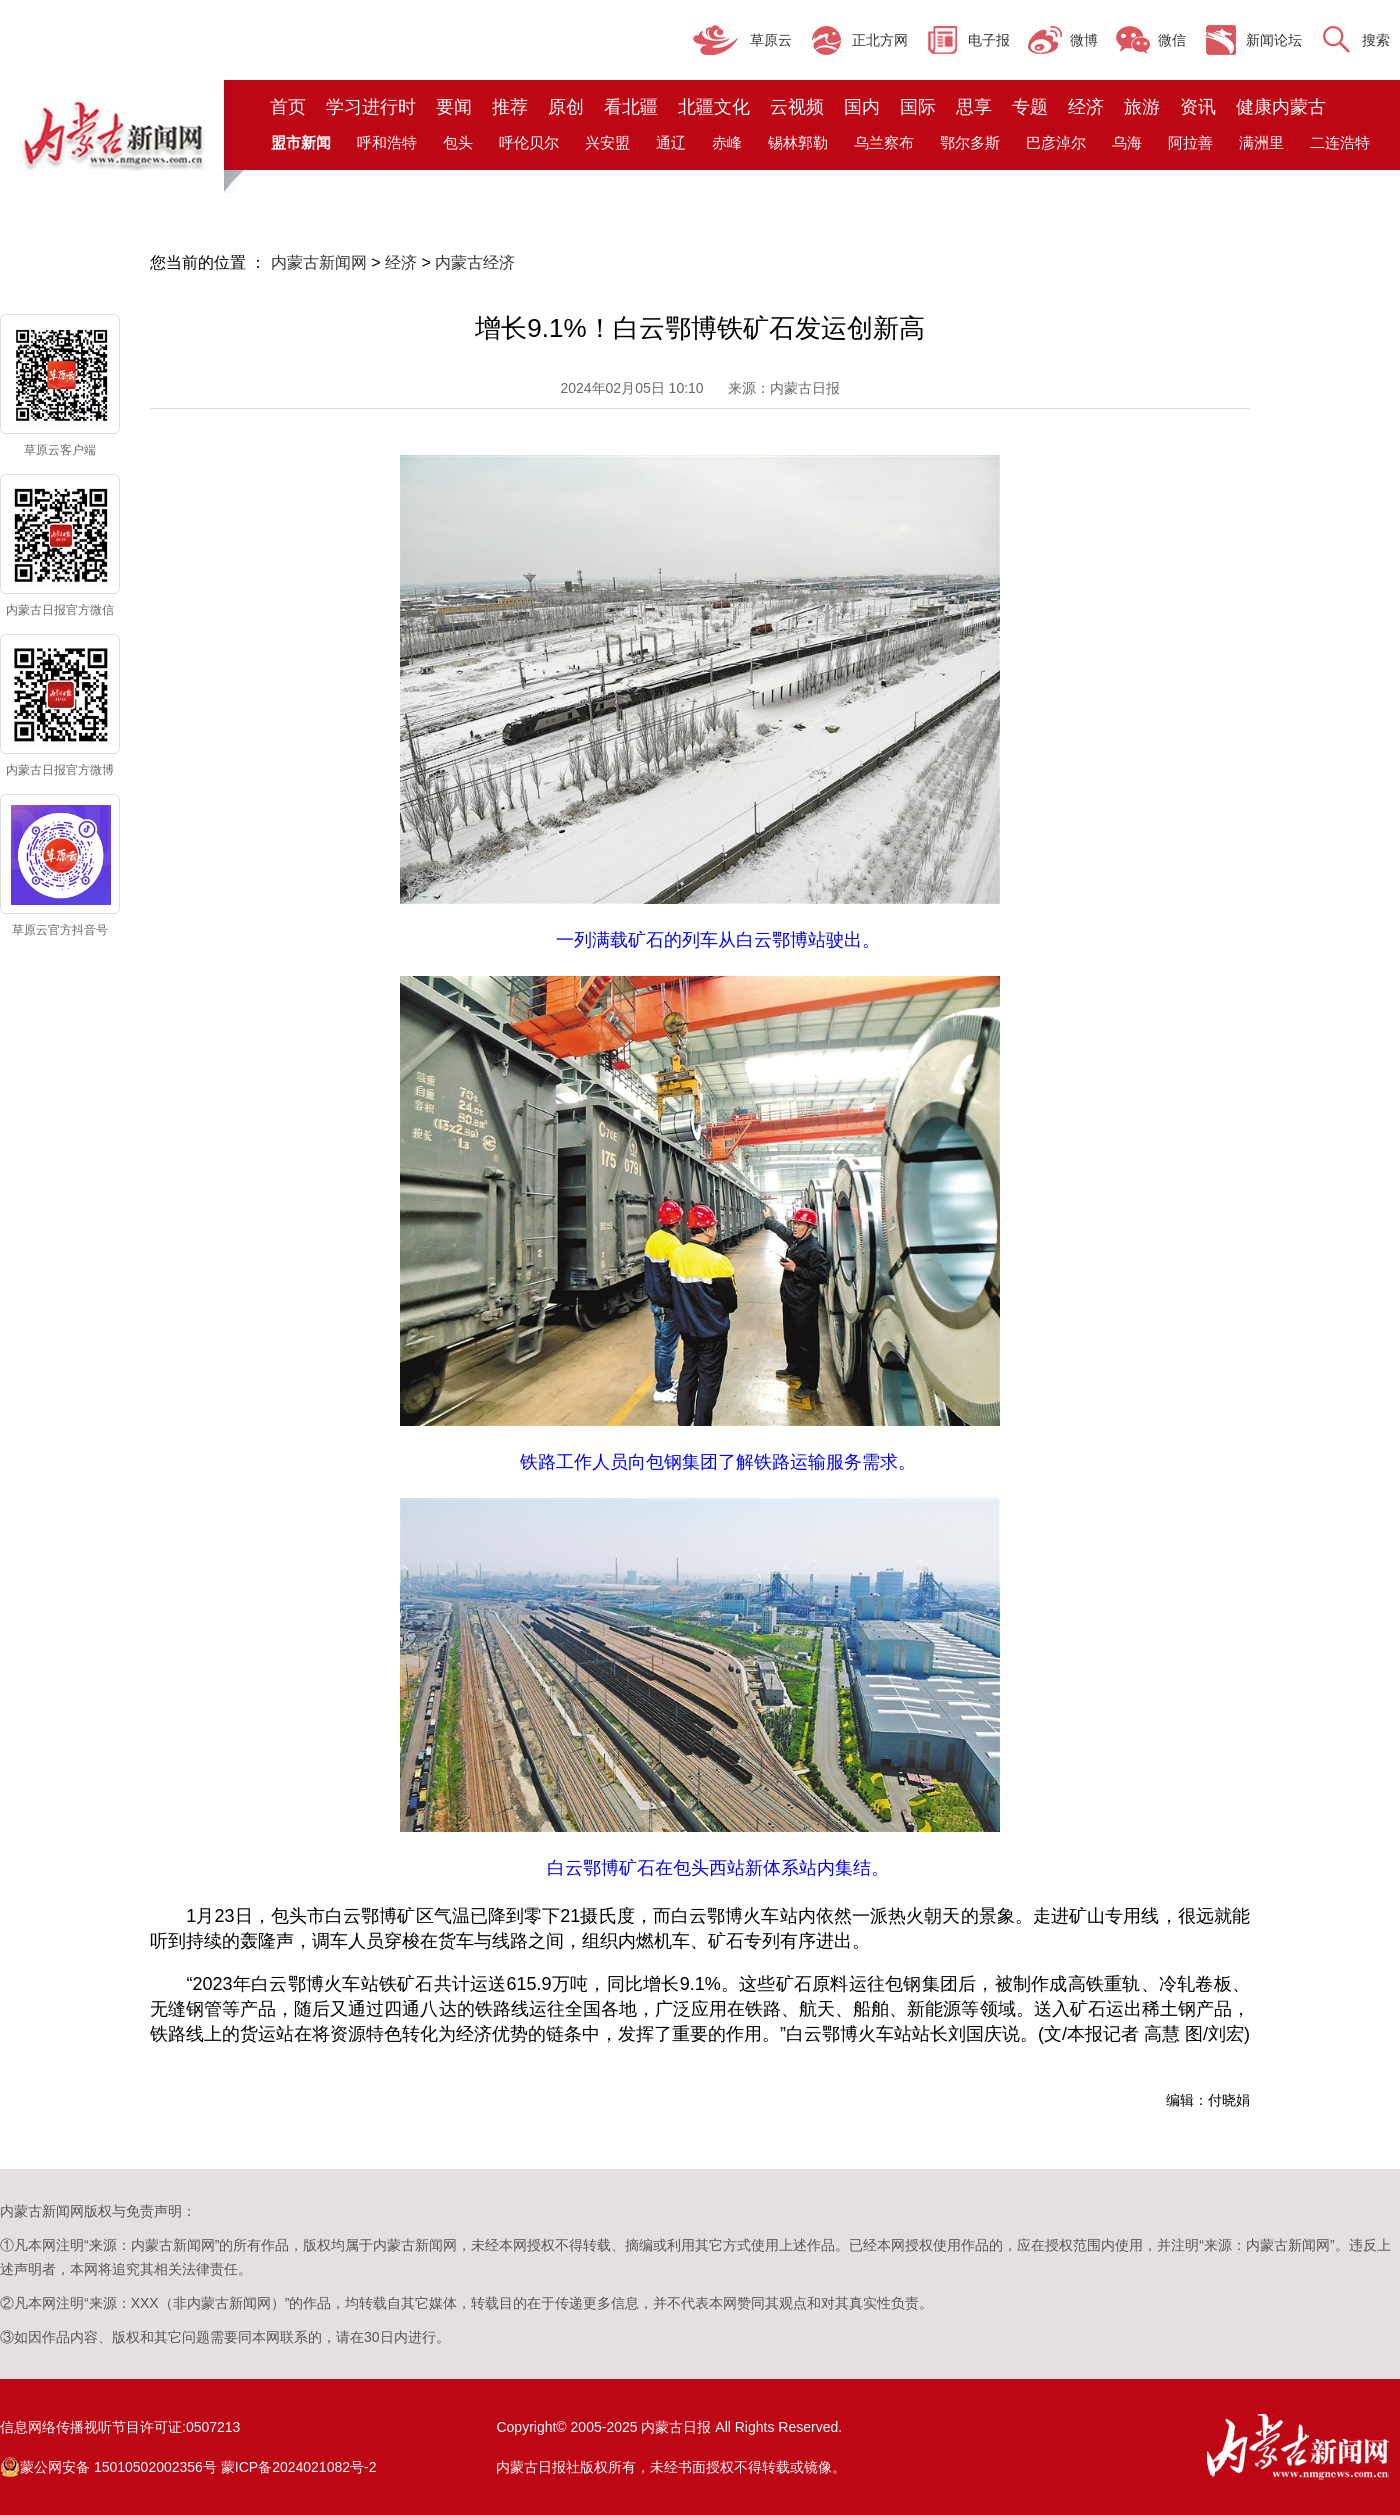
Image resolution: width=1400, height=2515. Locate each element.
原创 (566, 107)
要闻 (454, 107)
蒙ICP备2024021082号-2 (299, 2467)
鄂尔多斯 (970, 142)
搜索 (1376, 40)
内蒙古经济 (475, 262)
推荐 (510, 107)
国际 (918, 107)
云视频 (797, 107)
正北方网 (880, 40)
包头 (458, 142)
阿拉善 (1190, 142)
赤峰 (727, 142)
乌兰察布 (884, 142)
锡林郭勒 (798, 142)
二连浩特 (1340, 142)
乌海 (1127, 142)
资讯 (1198, 107)
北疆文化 (714, 107)
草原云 (771, 40)
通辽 (671, 142)
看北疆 (631, 107)
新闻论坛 (1274, 40)
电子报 (989, 40)
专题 (1030, 107)
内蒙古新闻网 (319, 262)
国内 (862, 107)
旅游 (1142, 107)
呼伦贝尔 (529, 142)
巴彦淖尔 (1056, 142)
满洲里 (1261, 142)
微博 (1084, 40)
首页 (288, 107)
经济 (1086, 107)
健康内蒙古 (1281, 107)
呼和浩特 (387, 142)
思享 (974, 107)
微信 (1172, 40)
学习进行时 (371, 107)
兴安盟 (607, 142)
